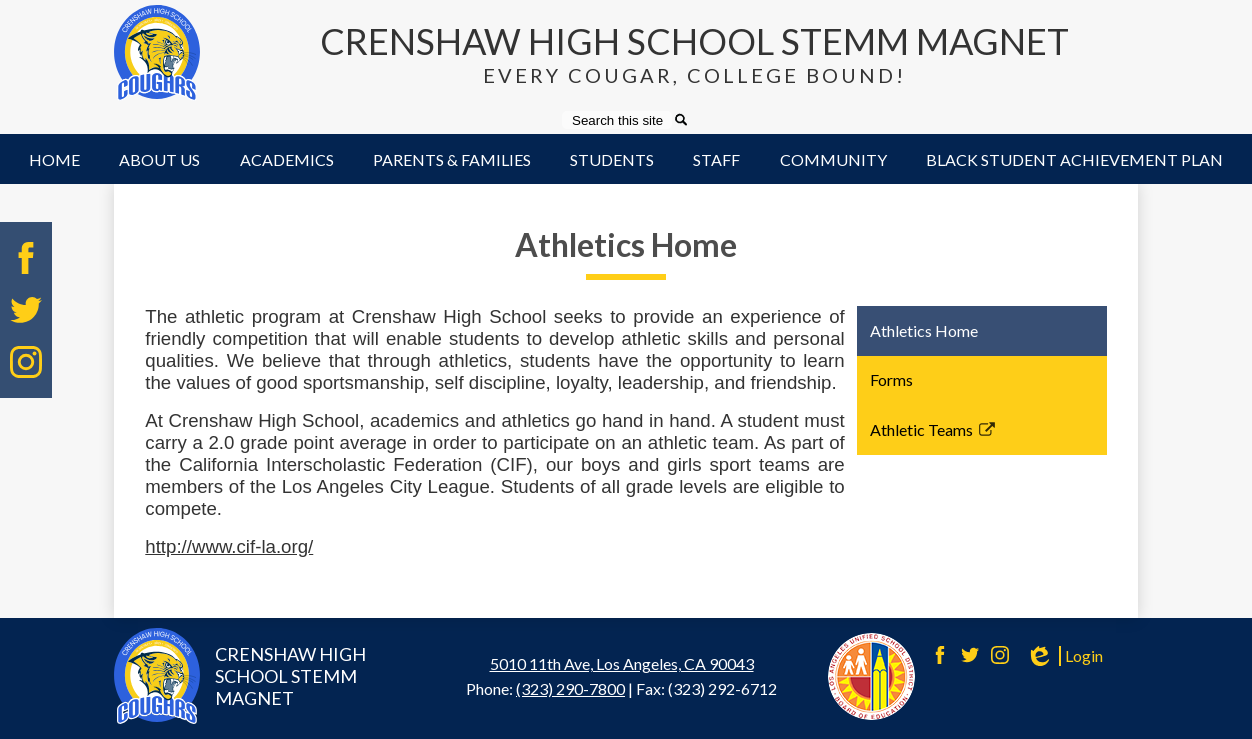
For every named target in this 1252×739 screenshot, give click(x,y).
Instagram (26, 362)
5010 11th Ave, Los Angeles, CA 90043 (622, 663)
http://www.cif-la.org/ (229, 546)
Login (1064, 656)
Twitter (26, 310)
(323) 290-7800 (570, 688)
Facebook (26, 258)
